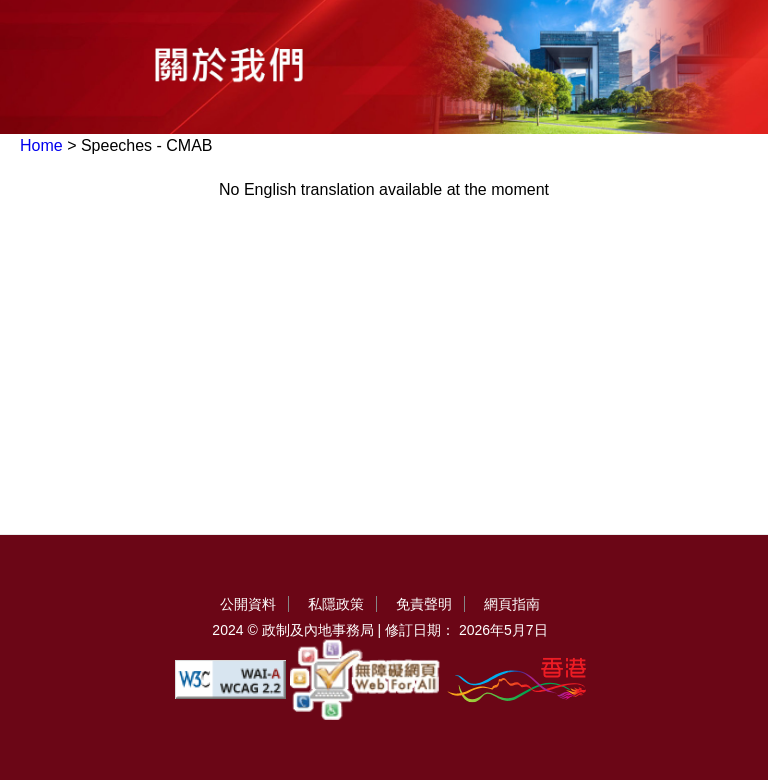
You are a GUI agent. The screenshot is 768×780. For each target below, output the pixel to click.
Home (41, 145)
